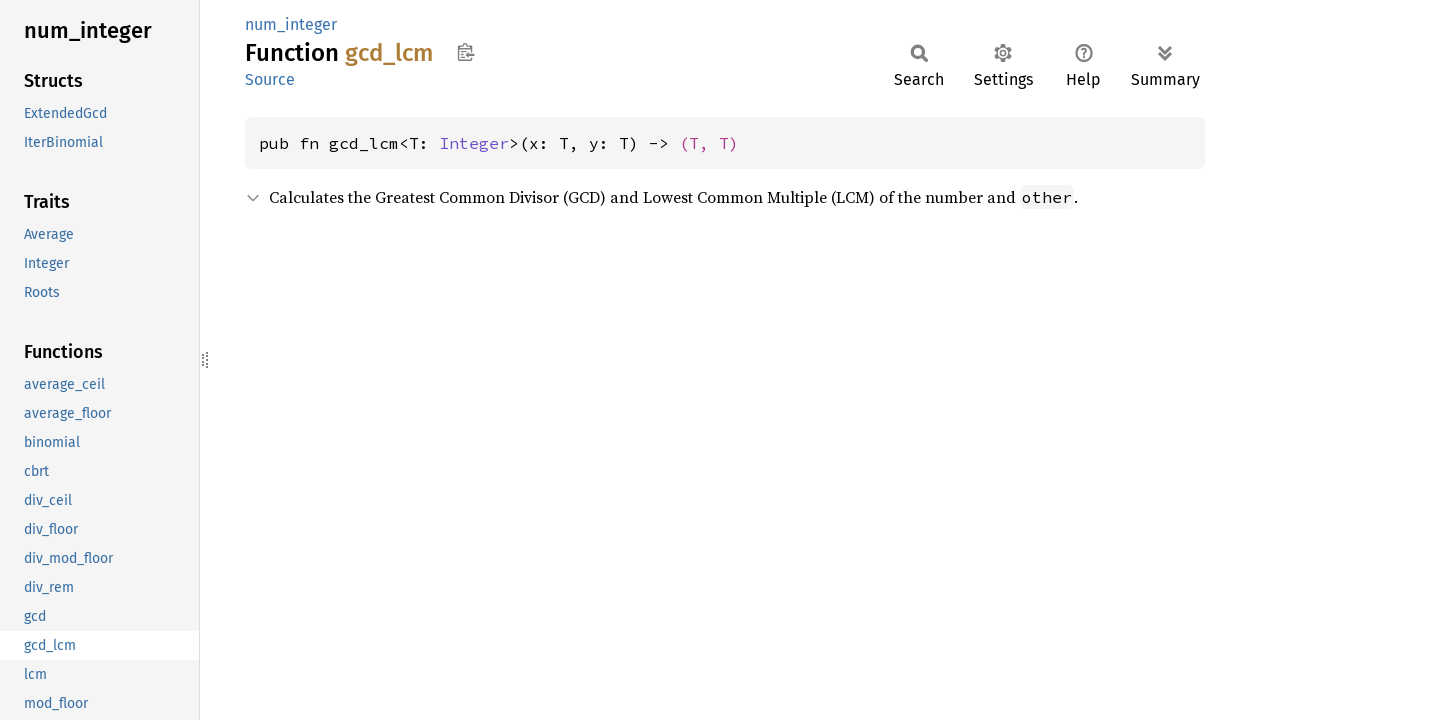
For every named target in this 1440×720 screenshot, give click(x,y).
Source (270, 79)
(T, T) (709, 143)
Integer (474, 143)
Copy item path (465, 52)
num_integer (291, 24)
